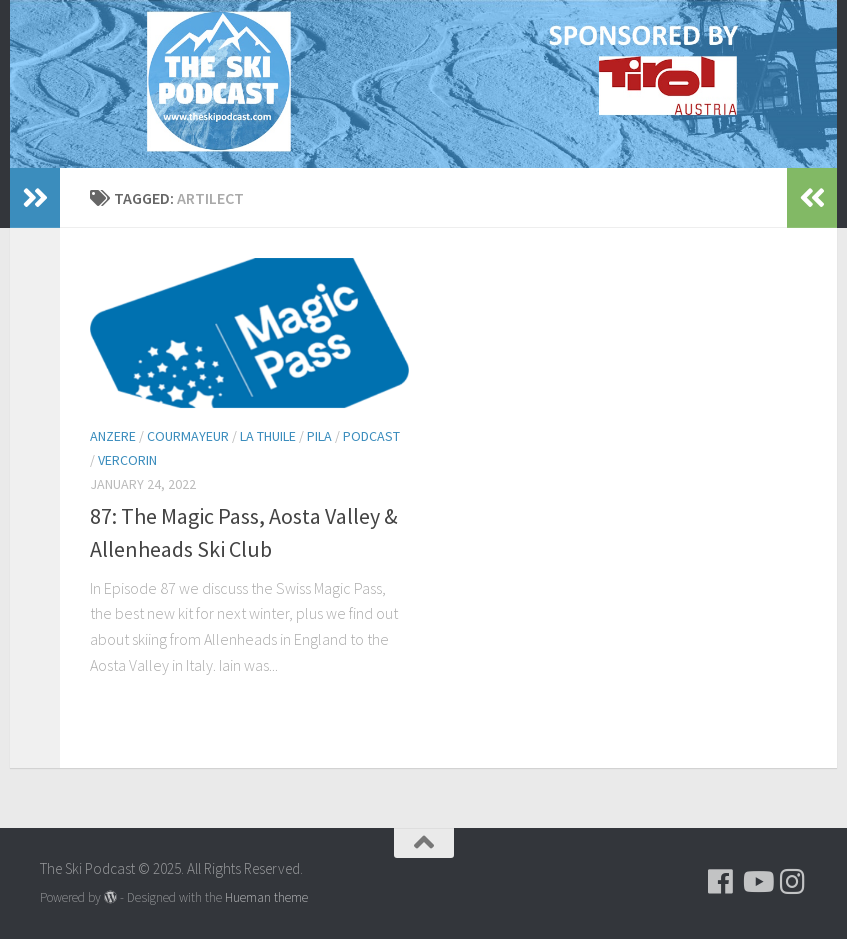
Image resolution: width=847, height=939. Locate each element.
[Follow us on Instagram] (793, 882)
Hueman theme (266, 897)
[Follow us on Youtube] (757, 882)
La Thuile (268, 436)
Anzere (113, 436)
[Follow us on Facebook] (721, 882)
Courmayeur (188, 436)
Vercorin (127, 460)
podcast (371, 436)
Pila (319, 436)
